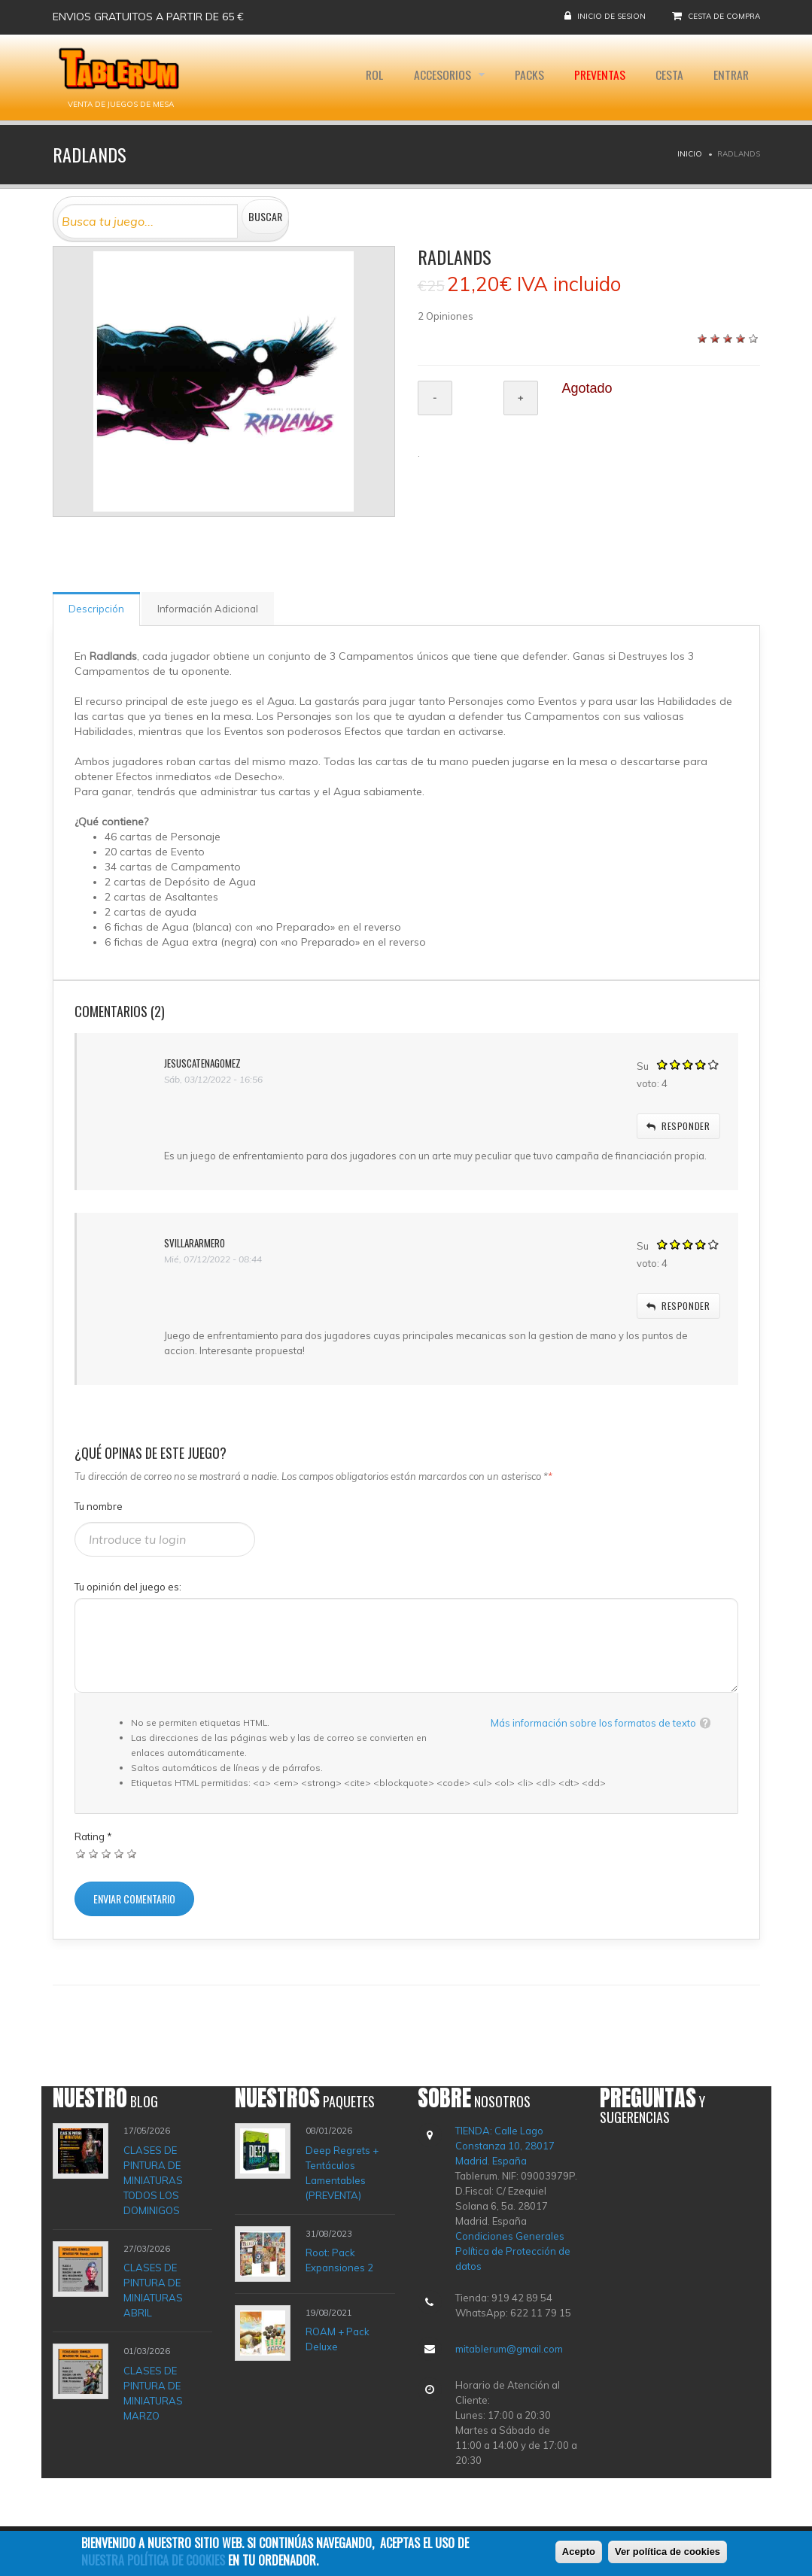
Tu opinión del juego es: (128, 1587)
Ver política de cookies (667, 2554)
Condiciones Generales (509, 2236)
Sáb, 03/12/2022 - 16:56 (213, 1079)
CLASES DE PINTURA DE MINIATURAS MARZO (153, 2393)
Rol (364, 77)
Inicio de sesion (611, 16)
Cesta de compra (724, 16)
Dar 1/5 (81, 1853)
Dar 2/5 (93, 1853)
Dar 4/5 (119, 1853)
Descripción (96, 609)
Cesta (666, 77)
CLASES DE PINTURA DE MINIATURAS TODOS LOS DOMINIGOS (153, 2180)
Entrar (730, 77)
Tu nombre (99, 1506)
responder (678, 1125)
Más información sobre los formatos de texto (593, 1723)
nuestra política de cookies (153, 2562)
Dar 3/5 (106, 1853)
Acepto (578, 2554)
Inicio (689, 154)
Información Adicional (207, 609)
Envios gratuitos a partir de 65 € (148, 16)
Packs (522, 77)
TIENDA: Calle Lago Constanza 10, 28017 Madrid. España (505, 2146)
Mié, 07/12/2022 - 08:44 (213, 1259)
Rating (93, 1836)
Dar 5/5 (132, 1853)
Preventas (595, 77)
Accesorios (435, 77)
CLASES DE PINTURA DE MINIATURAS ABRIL (153, 2290)
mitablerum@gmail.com (509, 2349)
